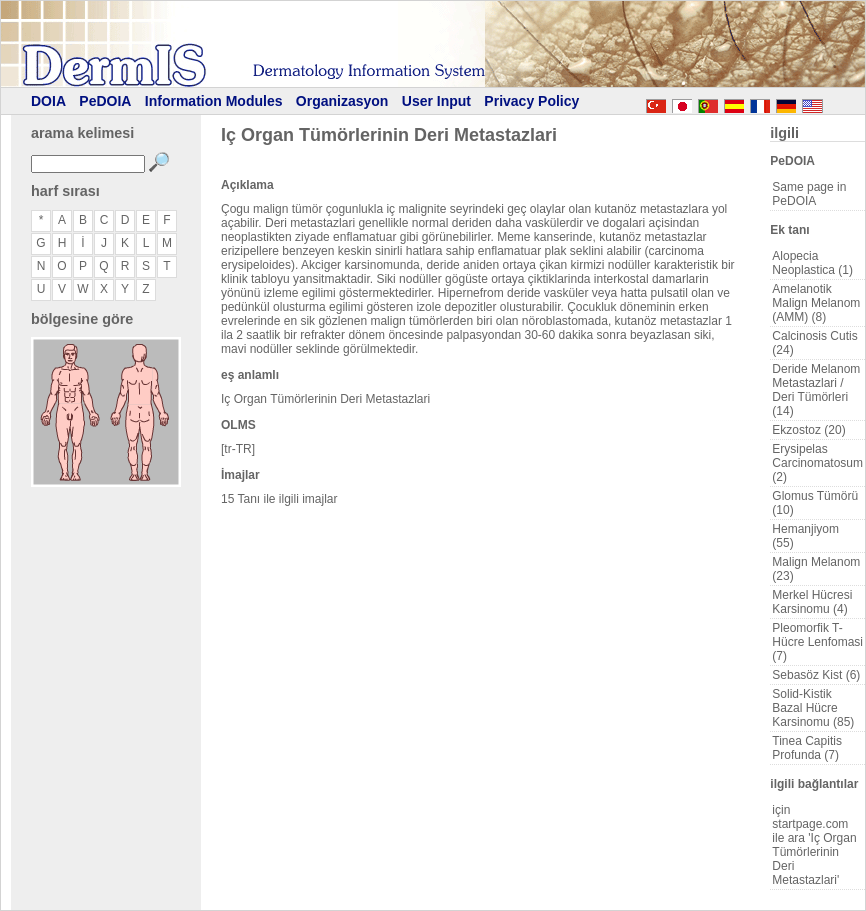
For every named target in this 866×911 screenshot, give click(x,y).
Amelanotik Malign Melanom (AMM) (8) (816, 303)
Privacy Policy (531, 101)
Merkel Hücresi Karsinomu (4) (812, 602)
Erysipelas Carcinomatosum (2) (817, 463)
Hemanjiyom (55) (805, 536)
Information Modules (214, 101)
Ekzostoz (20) (808, 430)
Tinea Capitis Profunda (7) (807, 748)
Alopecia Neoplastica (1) (812, 263)
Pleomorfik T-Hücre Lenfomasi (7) (817, 642)
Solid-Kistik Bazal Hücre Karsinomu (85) (813, 708)
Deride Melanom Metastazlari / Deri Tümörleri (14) (816, 390)
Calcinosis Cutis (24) (814, 343)
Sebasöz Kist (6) (816, 675)
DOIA (48, 101)
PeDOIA (105, 101)
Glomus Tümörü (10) (815, 503)
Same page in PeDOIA (809, 194)
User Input (436, 101)
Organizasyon (342, 101)
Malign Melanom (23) (816, 569)
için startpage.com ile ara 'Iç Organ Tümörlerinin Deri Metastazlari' (814, 845)
